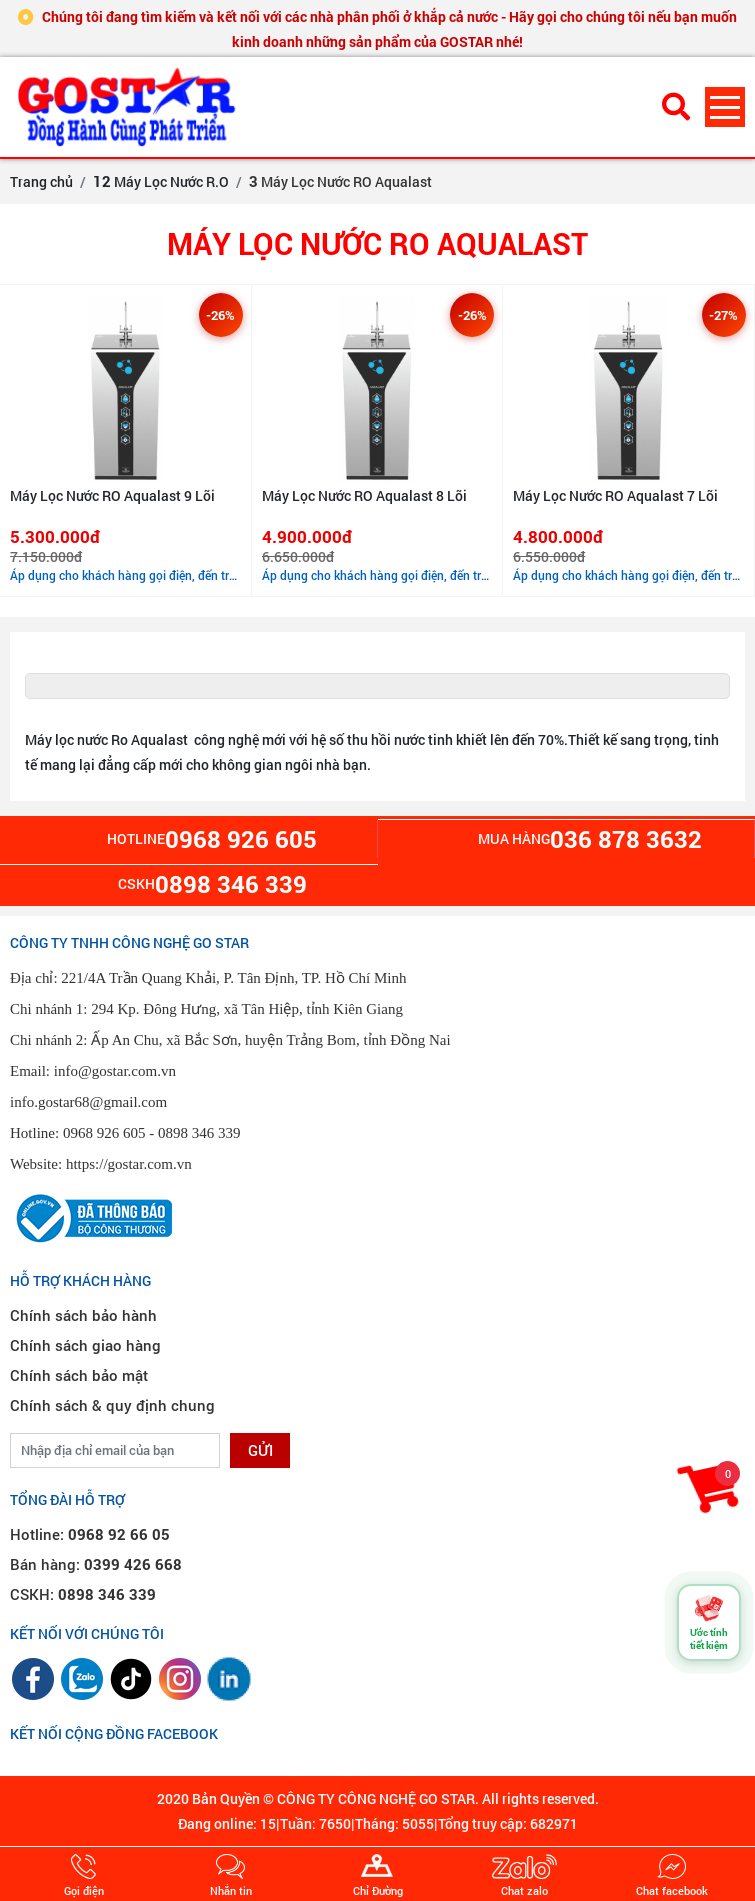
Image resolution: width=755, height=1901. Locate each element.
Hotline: (90, 1534)
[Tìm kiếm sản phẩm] (676, 106)
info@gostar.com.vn (115, 1071)
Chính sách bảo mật (79, 1375)
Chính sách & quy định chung (112, 1405)
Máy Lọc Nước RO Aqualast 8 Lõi (364, 496)
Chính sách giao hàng (85, 1345)
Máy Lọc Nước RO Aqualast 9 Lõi (112, 496)
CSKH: (83, 1594)
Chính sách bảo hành (83, 1315)
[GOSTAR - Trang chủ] (130, 107)
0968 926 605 (104, 1133)
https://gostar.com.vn (129, 1164)
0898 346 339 (199, 1133)
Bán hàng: (96, 1564)
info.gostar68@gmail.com (88, 1102)
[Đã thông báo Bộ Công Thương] (91, 1216)
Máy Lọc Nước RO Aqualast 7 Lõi (615, 496)
